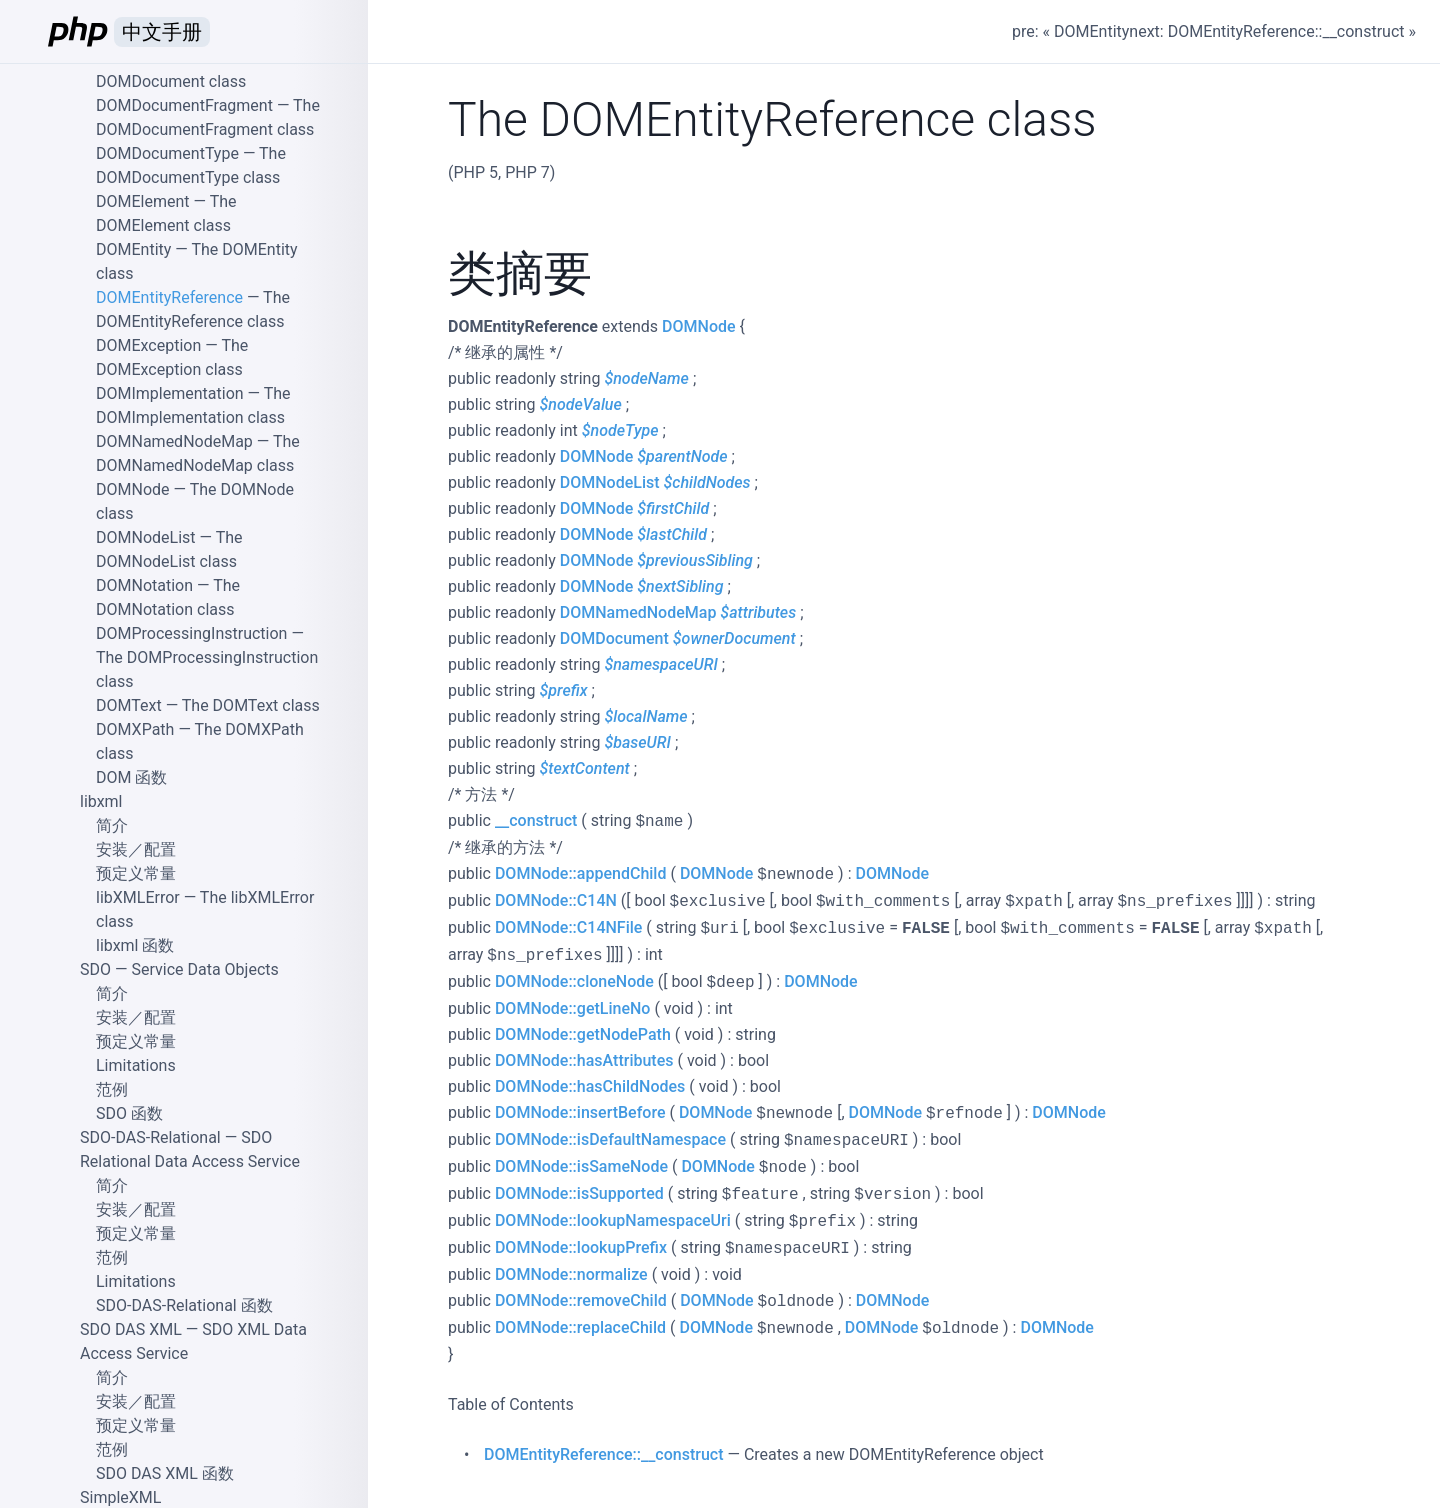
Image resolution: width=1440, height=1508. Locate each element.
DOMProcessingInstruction (191, 633)
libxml (101, 801)
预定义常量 (136, 873)
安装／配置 (136, 849)
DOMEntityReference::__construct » (1292, 31)
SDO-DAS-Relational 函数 (184, 1305)
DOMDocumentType (167, 153)
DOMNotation (144, 585)
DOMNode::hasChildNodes (590, 1086)
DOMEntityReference (169, 297)
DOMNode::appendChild (581, 873)
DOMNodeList (610, 482)
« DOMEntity (1086, 31)
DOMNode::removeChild (581, 1300)
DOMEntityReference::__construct (603, 1454)
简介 (112, 825)
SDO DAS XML (131, 1329)
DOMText (129, 705)
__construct (536, 820)
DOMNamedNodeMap (638, 612)
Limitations (136, 1065)
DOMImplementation (170, 393)
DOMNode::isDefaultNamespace (610, 1139)
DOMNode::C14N (556, 900)
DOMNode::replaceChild (580, 1327)
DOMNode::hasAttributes (584, 1060)
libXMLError (138, 897)
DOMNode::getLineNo (573, 1008)
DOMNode (698, 326)
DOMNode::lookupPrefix (581, 1247)
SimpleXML (120, 1497)
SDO (95, 969)
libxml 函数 (135, 945)
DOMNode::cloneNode (574, 981)
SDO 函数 (129, 1113)
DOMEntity (133, 249)
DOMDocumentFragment (184, 105)
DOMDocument (614, 638)
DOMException (148, 345)
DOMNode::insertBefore (580, 1112)
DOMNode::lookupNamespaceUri (613, 1220)
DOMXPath (135, 729)
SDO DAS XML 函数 (165, 1473)
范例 (112, 1089)
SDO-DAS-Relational (150, 1137)
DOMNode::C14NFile (568, 927)
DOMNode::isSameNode (581, 1166)
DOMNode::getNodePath (583, 1034)
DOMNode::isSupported (579, 1193)
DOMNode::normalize (571, 1274)
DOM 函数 (131, 777)
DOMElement (143, 201)
